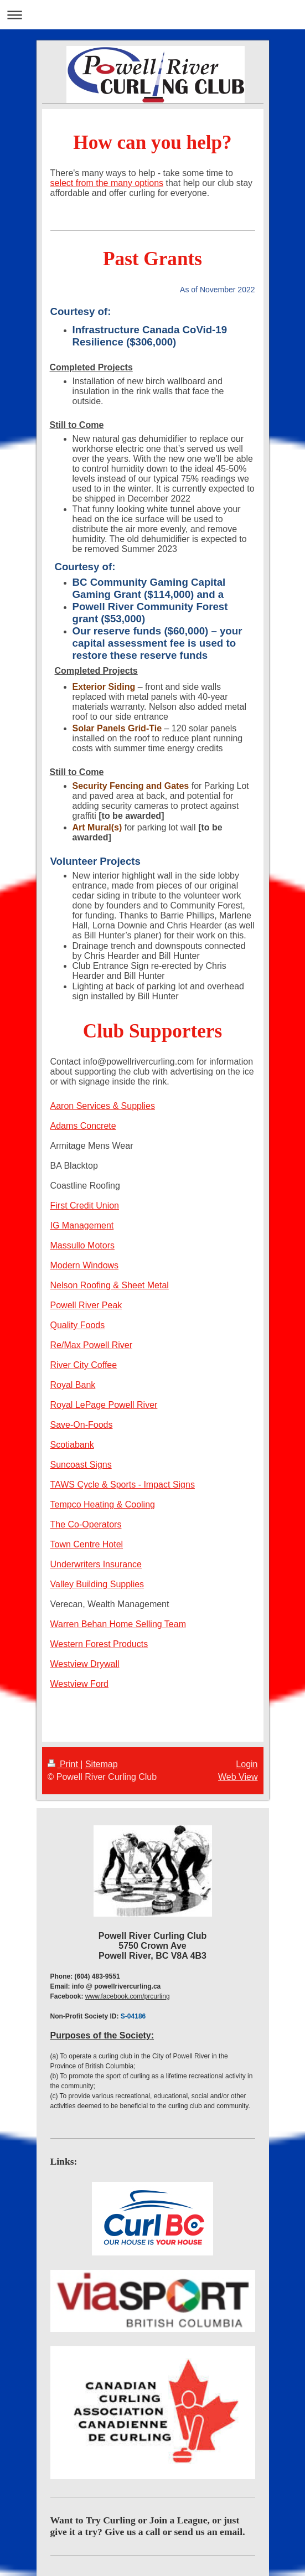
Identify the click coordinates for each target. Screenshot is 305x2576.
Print (64, 1764)
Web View (237, 1777)
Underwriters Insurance (96, 1564)
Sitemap (101, 1764)
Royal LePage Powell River (104, 1405)
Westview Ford (79, 1684)
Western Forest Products (99, 1644)
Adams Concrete (83, 1125)
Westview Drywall (85, 1664)
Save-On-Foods (81, 1424)
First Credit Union (84, 1205)
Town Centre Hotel (86, 1544)
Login (246, 1764)
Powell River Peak (86, 1305)
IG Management (82, 1225)
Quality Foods (77, 1325)
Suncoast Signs (81, 1464)
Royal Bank (73, 1385)
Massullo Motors (82, 1245)
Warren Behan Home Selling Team (118, 1624)
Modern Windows (84, 1265)
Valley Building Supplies (97, 1584)
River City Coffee (83, 1365)
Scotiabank (72, 1444)
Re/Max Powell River (91, 1345)
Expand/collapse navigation (152, 15)
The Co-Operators (86, 1524)
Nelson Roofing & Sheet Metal (109, 1285)
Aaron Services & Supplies (102, 1106)
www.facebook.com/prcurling (127, 1996)
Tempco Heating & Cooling (102, 1504)
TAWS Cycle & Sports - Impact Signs (122, 1484)
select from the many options (107, 183)
